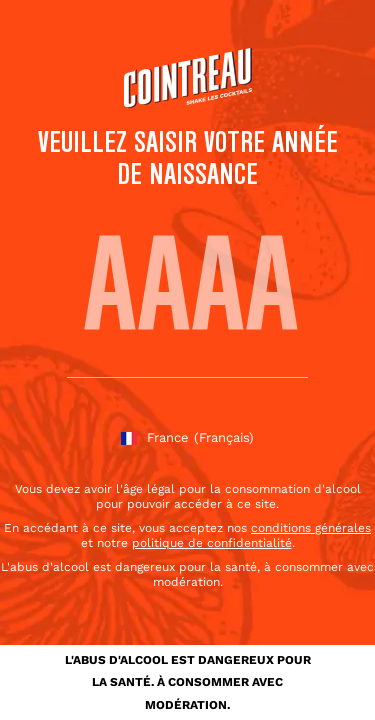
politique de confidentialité (212, 543)
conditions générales (311, 528)
